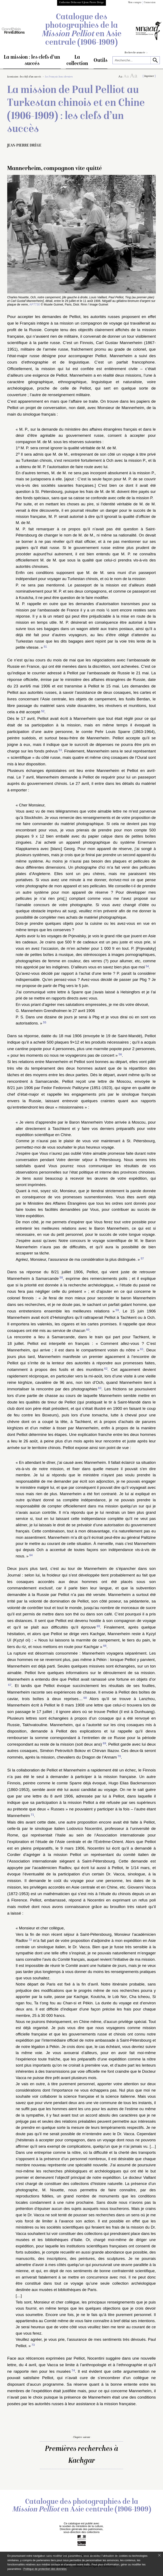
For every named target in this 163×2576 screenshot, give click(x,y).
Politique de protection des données (44, 2568)
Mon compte (135, 2)
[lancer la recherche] (155, 60)
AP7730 (34, 304)
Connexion (150, 2)
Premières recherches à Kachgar (81, 2455)
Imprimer (149, 76)
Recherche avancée (136, 53)
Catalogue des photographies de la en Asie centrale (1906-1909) (81, 30)
